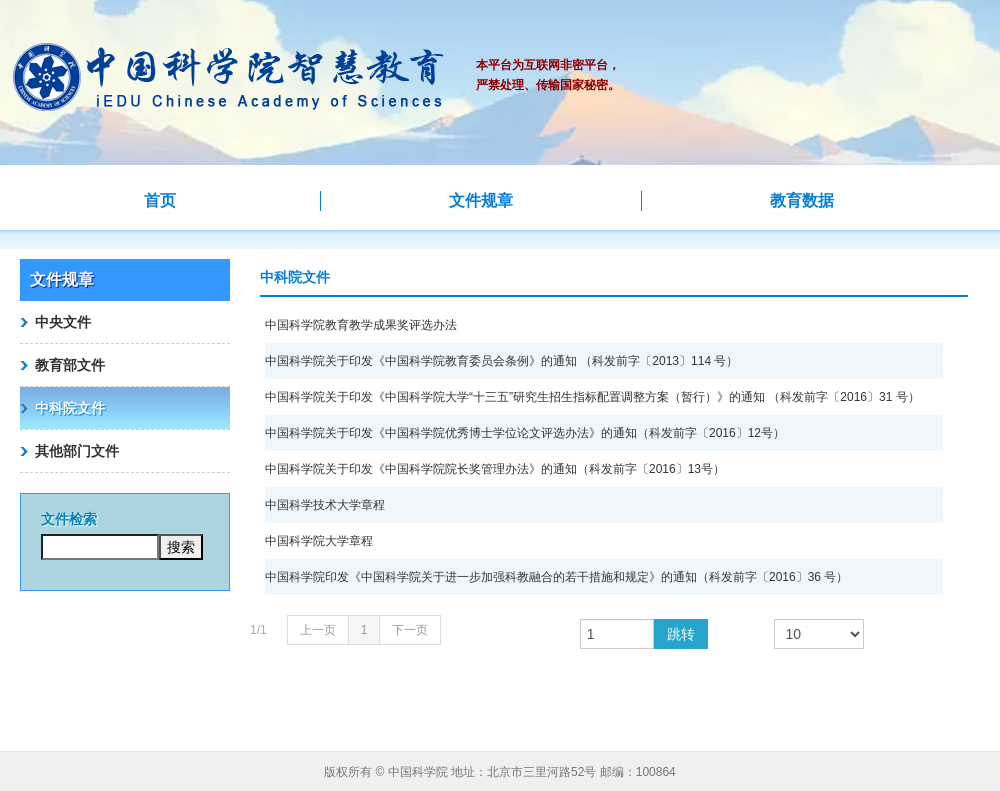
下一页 (410, 630)
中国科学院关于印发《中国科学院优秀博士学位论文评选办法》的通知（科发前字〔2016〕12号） (525, 433)
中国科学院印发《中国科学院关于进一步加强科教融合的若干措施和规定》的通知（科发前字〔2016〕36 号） (556, 577)
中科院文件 (70, 408)
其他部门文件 (77, 451)
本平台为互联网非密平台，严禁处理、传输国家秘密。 (548, 75)
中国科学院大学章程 (319, 541)
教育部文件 (70, 365)
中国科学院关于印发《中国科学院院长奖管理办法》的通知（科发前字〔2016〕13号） (495, 469)
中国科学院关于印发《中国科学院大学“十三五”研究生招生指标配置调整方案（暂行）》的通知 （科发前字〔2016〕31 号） (592, 397)
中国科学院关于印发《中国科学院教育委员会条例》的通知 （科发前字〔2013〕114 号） (501, 361)
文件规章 (481, 200)
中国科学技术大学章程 (325, 505)
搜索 (181, 547)
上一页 (318, 630)
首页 (160, 200)
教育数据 (802, 200)
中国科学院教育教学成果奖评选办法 (361, 325)
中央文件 (63, 322)
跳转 (681, 634)
